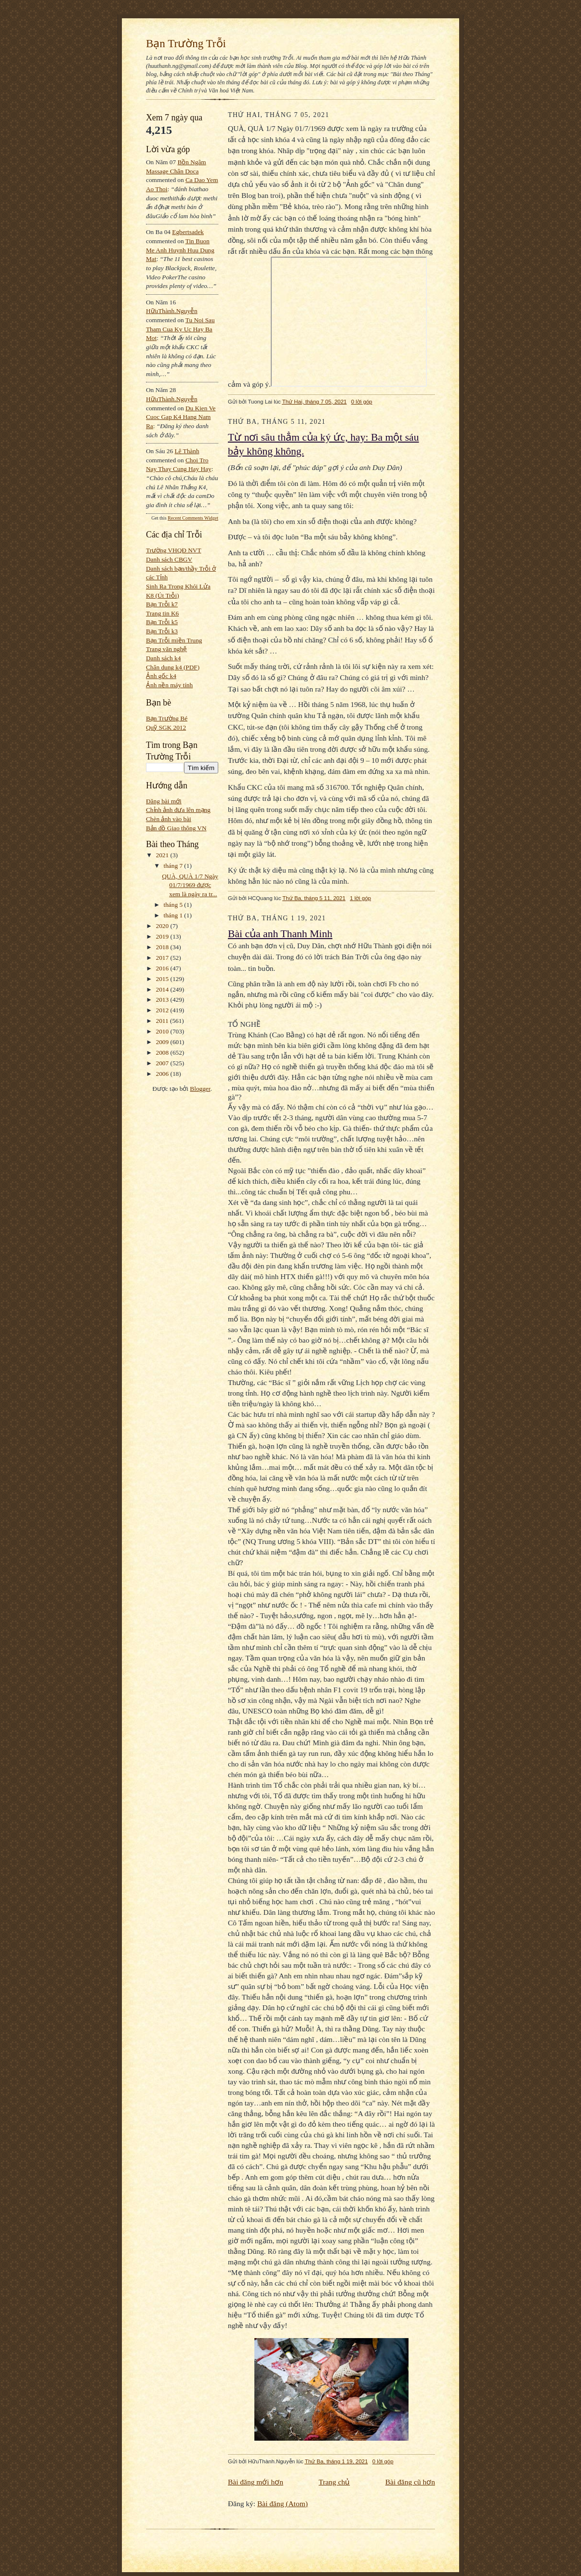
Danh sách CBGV (169, 559)
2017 (163, 957)
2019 (163, 936)
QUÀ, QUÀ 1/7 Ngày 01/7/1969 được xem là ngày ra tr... (190, 885)
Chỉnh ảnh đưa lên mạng (178, 809)
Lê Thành (186, 451)
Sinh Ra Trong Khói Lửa (178, 586)
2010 (163, 1031)
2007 (163, 1063)
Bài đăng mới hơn (255, 2482)
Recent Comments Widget (193, 518)
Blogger (200, 1088)
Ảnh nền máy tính (169, 685)
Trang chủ (334, 2482)
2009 (163, 1042)
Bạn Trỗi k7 (162, 604)
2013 (163, 999)
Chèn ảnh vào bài (168, 819)
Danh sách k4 (163, 658)
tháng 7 (174, 865)
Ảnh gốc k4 (161, 676)
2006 (163, 1073)
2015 (163, 978)
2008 (163, 1052)
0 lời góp (361, 402)
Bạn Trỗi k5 (162, 622)
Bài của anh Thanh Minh (280, 934)
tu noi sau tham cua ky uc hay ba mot (180, 328)
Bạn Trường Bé (166, 718)
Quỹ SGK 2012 (166, 727)
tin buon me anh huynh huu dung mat (180, 249)
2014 (163, 989)
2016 (163, 968)
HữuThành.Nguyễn (172, 310)
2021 (163, 855)
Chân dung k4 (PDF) (172, 667)
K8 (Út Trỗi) (162, 595)
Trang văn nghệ (166, 649)
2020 (163, 925)
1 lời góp (360, 898)
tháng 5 (174, 904)
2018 (163, 947)
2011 (163, 1020)
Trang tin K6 (162, 613)
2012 (163, 1010)
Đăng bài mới (164, 801)
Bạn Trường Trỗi (186, 43)
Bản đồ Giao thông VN (176, 828)
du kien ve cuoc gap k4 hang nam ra (181, 417)
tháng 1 (174, 915)
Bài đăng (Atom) (282, 2503)
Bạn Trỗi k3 (162, 631)
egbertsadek (188, 231)
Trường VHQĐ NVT (173, 550)
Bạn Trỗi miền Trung (174, 640)
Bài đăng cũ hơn (410, 2482)
